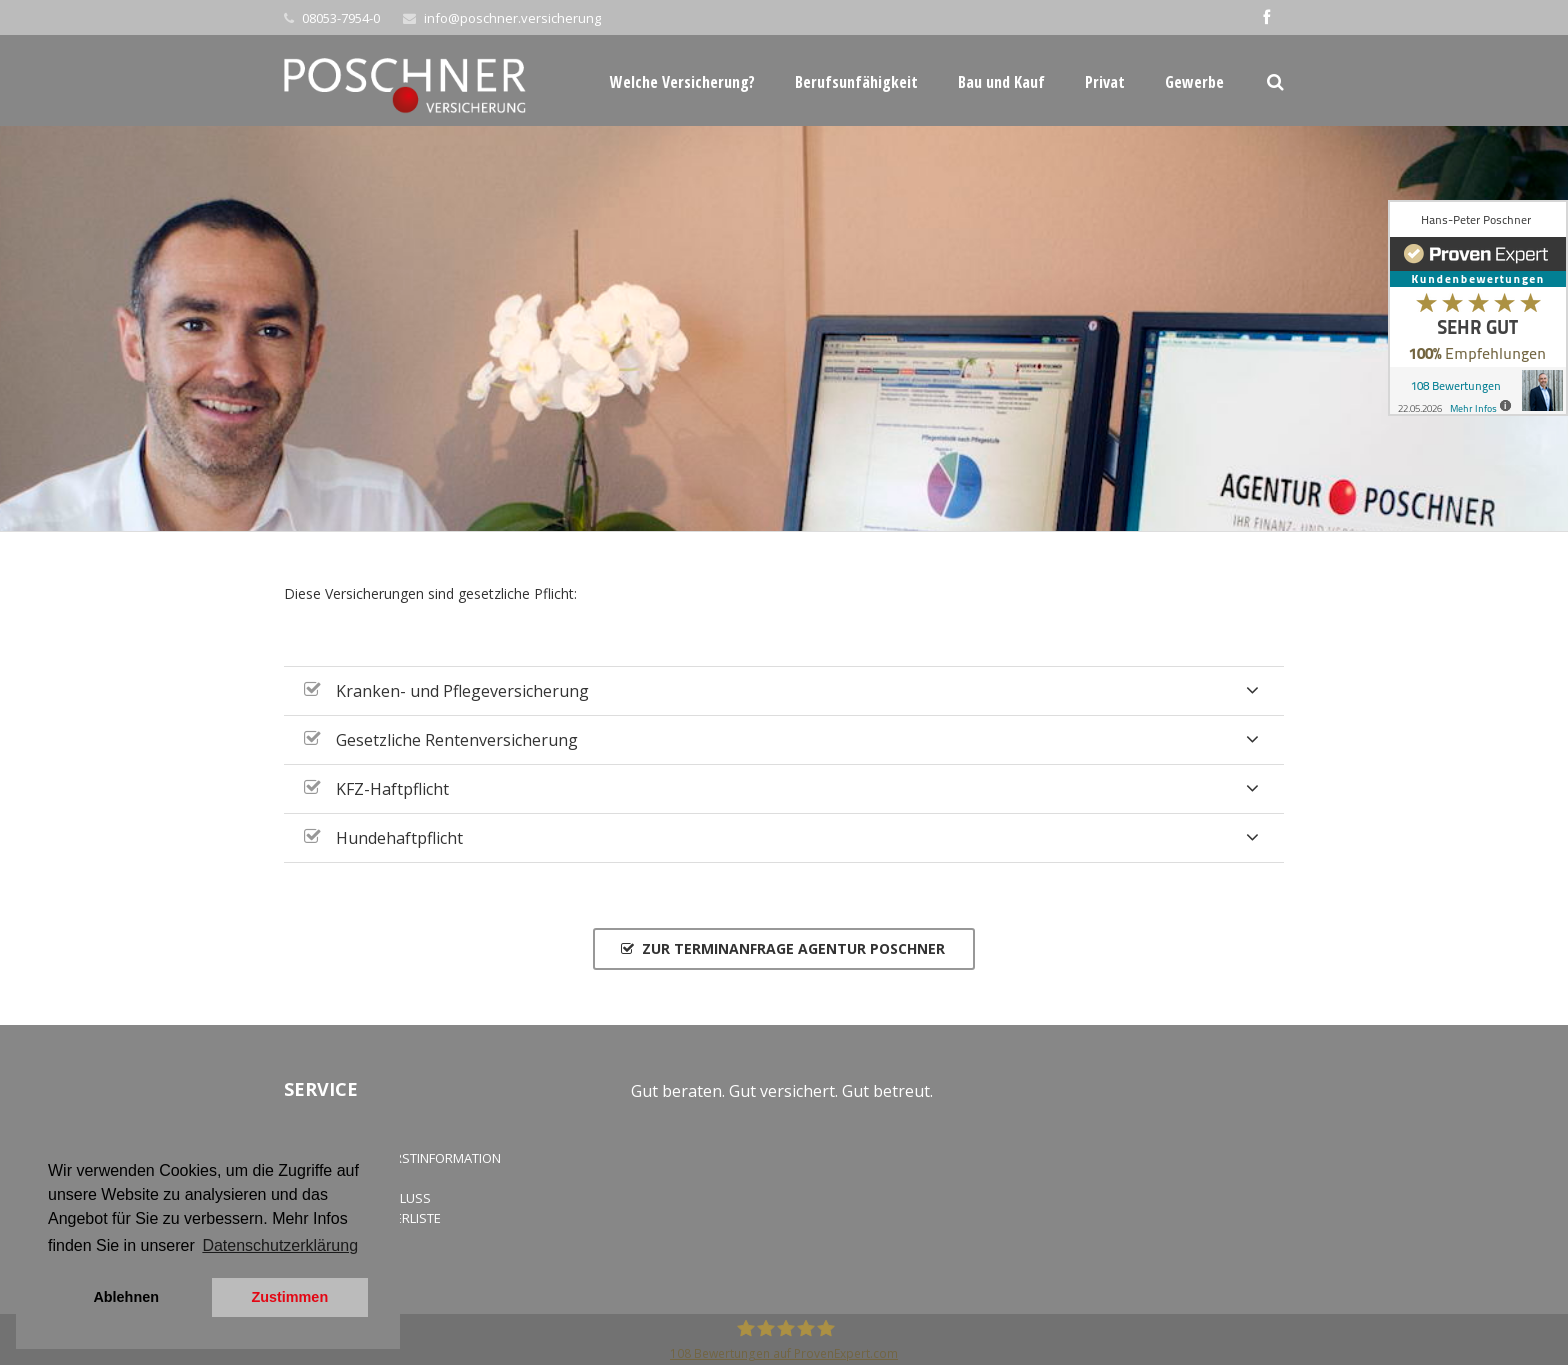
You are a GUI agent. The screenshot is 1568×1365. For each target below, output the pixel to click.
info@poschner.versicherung (512, 18)
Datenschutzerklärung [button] (280, 1245)
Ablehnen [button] (126, 1297)
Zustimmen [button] (289, 1297)
